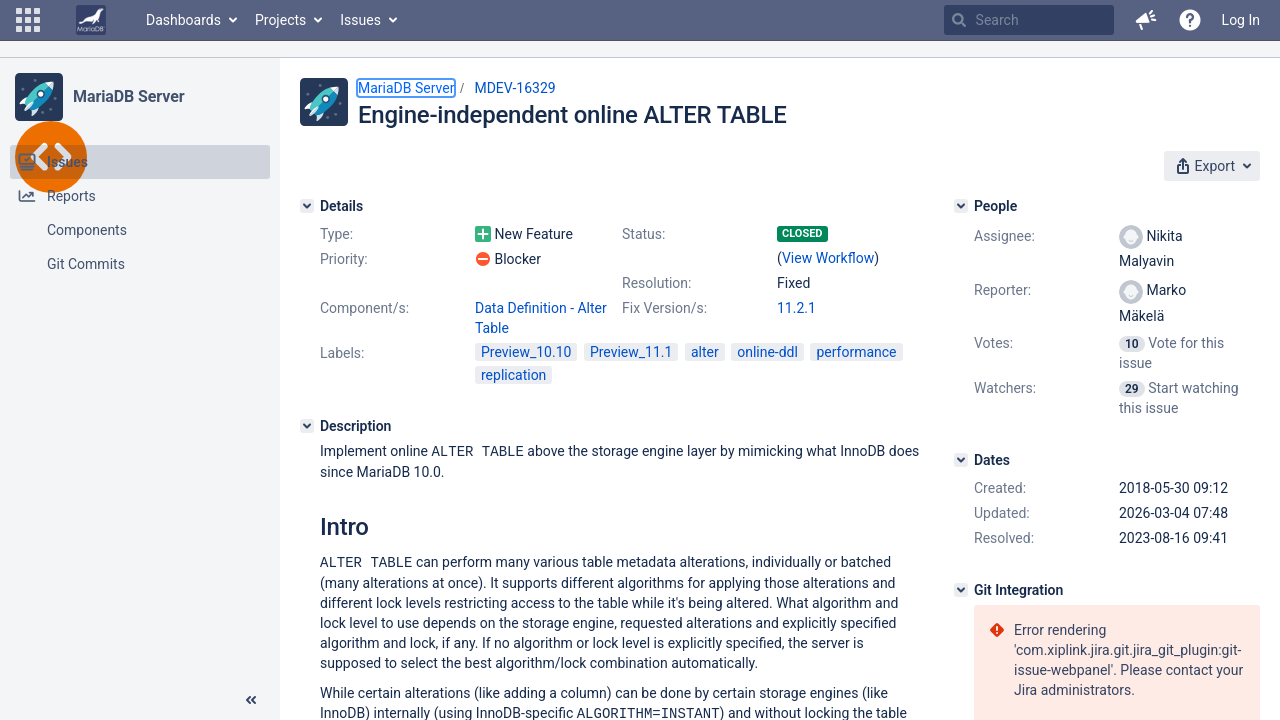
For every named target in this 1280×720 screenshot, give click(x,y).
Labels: (342, 353)
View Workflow (828, 258)
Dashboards (183, 20)
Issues (360, 20)
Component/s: (364, 308)
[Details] (307, 206)
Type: (336, 234)
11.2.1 (796, 308)
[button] (28, 20)
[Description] (307, 426)
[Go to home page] (91, 20)
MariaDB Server (128, 96)
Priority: (344, 259)
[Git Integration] (961, 590)
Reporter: (1002, 290)
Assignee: (1004, 236)
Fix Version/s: (664, 308)
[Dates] (961, 460)
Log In (1241, 20)
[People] (961, 206)
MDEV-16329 (514, 88)
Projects (280, 20)
